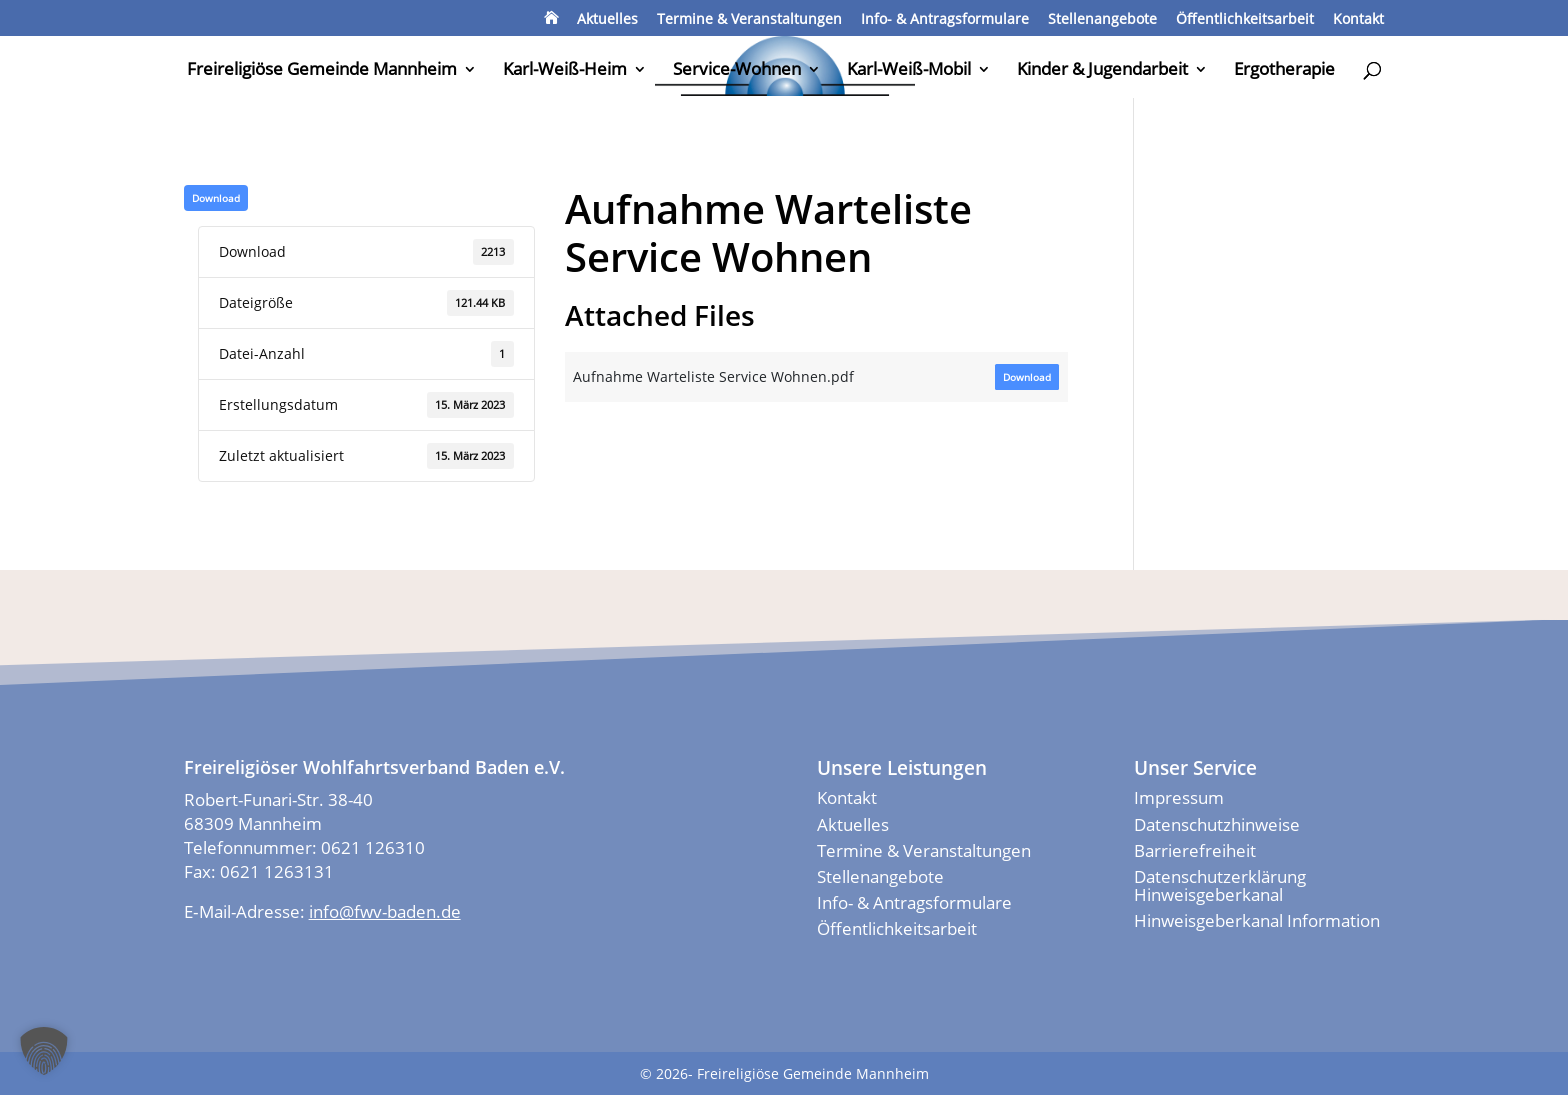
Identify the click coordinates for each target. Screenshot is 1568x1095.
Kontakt (1358, 20)
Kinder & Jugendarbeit (1102, 71)
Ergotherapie (1284, 71)
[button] (44, 1051)
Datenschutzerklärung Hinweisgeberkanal (1220, 885)
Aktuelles (607, 20)
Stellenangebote (1102, 20)
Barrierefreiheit (1195, 850)
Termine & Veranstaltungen (749, 20)
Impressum (1179, 797)
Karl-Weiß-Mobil (909, 71)
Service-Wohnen (737, 71)
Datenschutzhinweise (1217, 824)
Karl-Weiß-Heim (565, 71)
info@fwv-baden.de (385, 911)
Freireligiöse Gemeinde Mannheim (322, 71)
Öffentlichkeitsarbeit (1245, 20)
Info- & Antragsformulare (945, 20)
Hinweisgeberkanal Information (1257, 920)
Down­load (216, 198)
